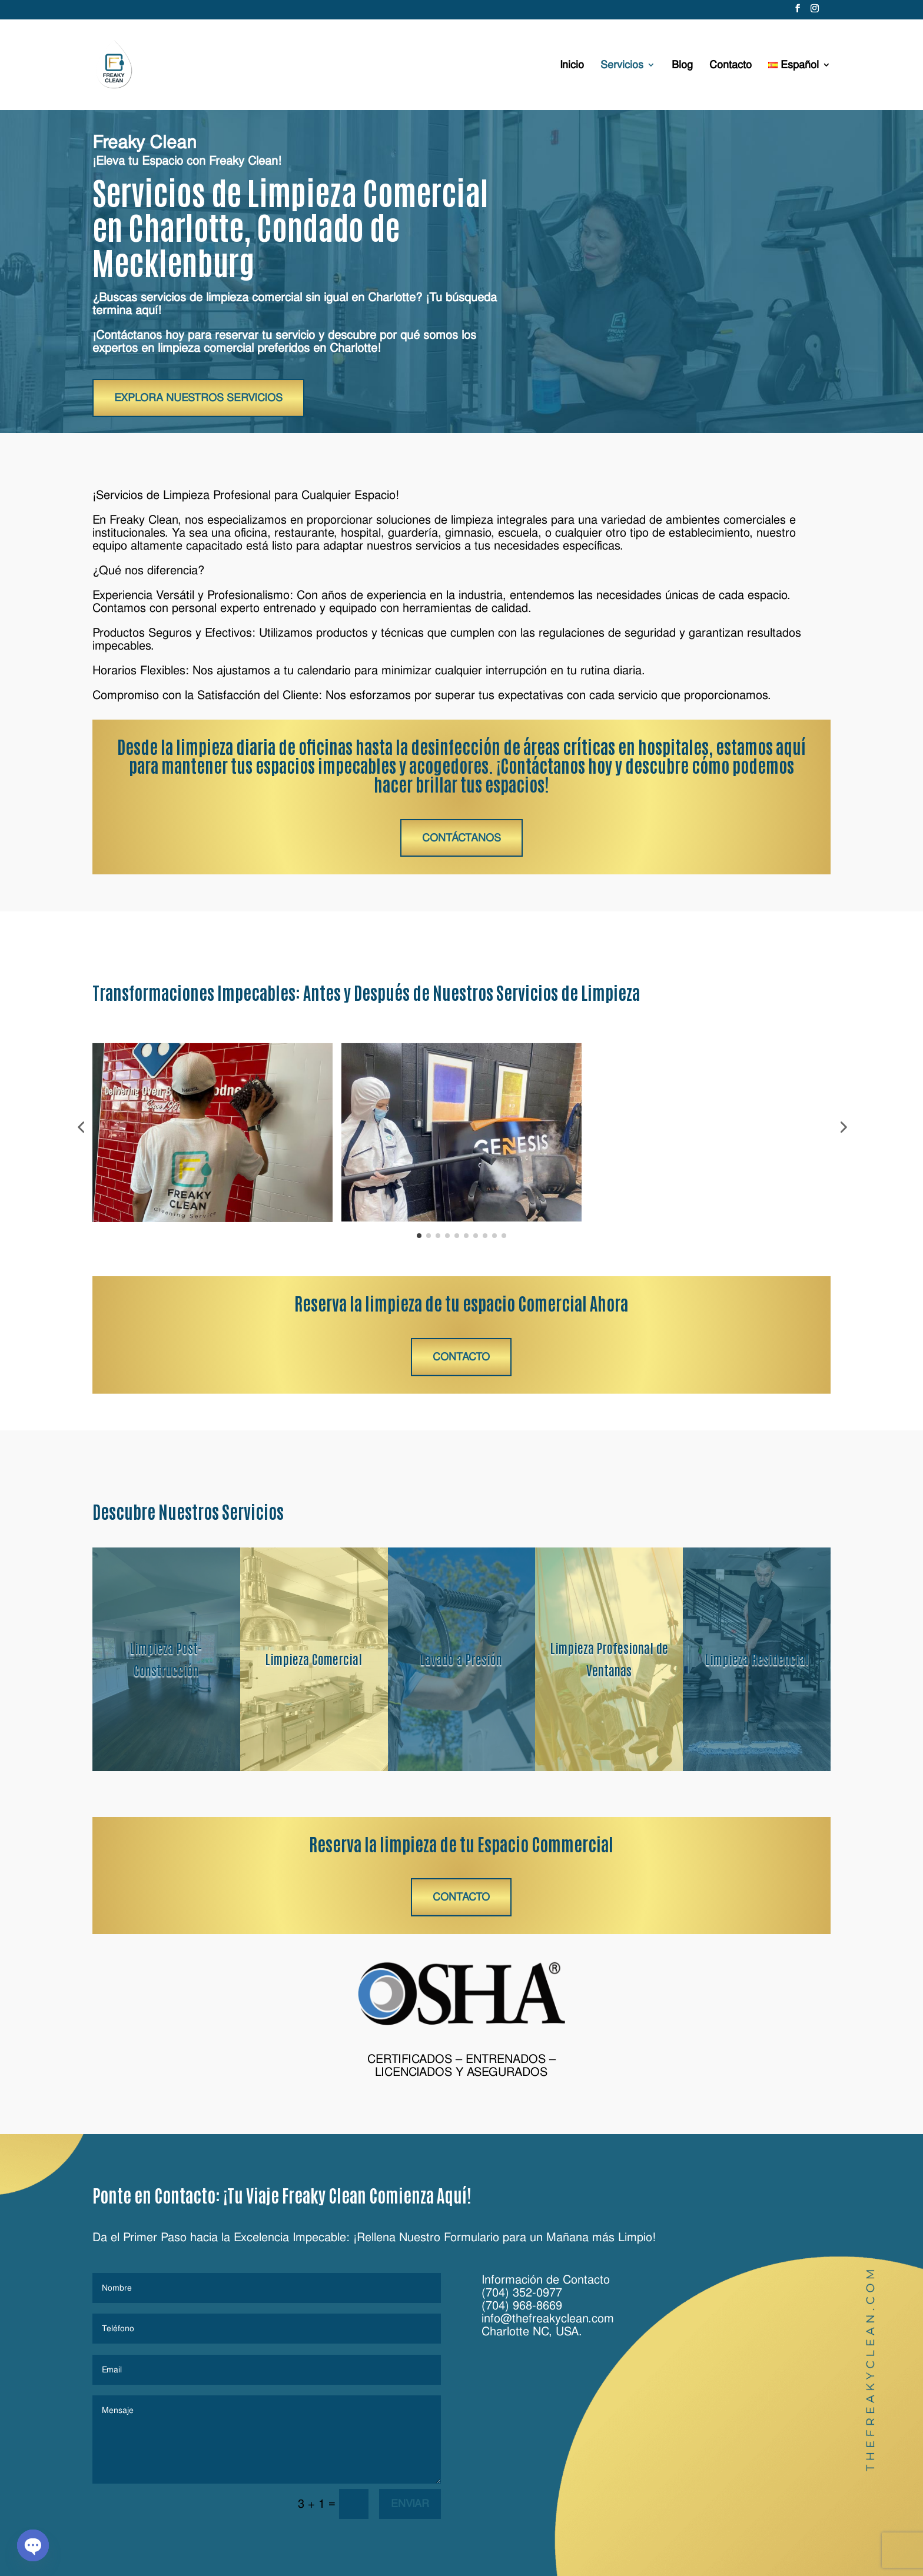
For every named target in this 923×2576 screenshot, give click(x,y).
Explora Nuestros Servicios (198, 397)
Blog (682, 66)
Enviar (410, 2503)
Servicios (621, 66)
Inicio (572, 66)
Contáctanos (461, 837)
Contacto (730, 66)
